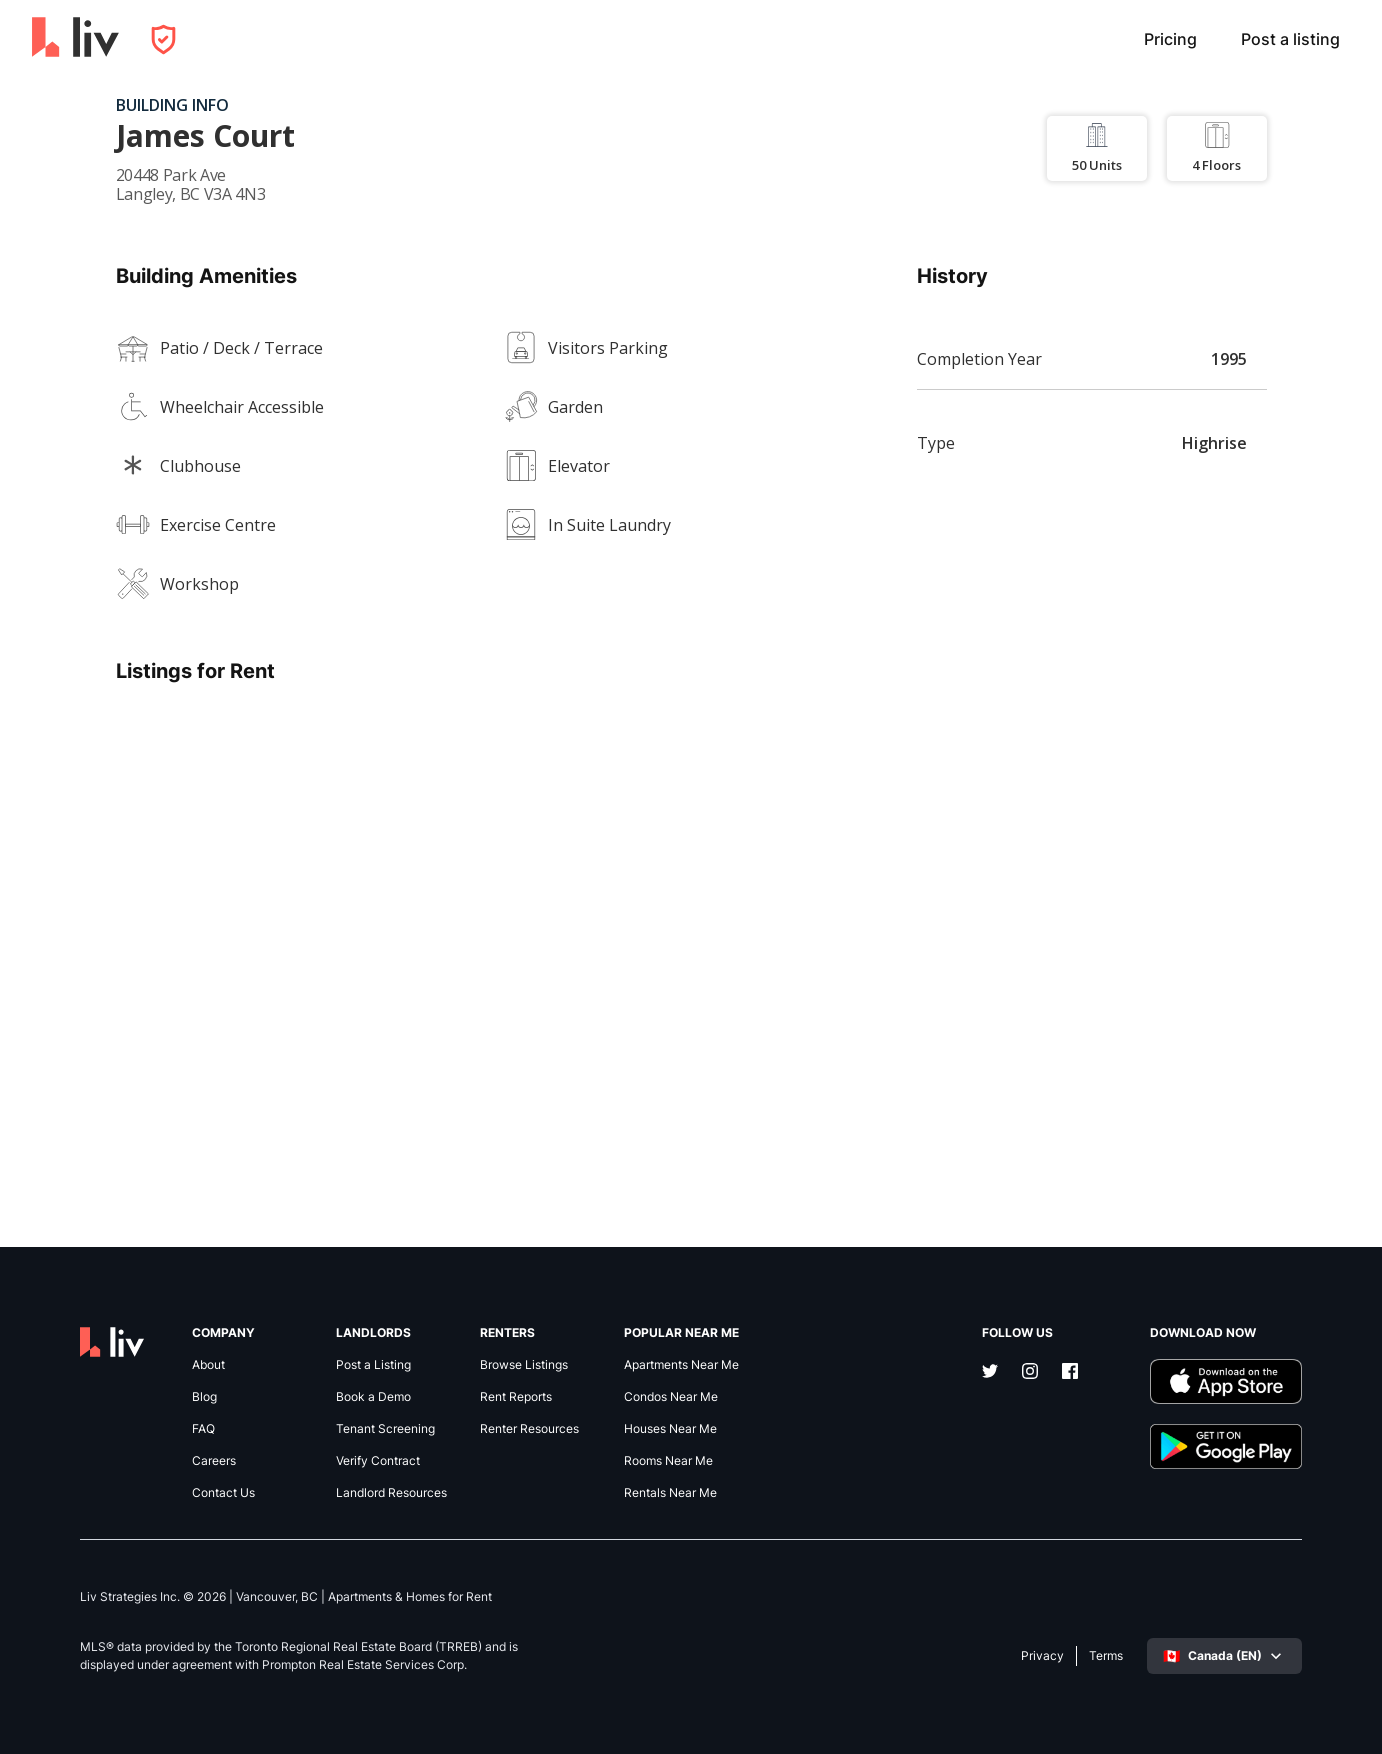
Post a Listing (373, 1365)
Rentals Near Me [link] (670, 1493)
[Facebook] (1070, 1373)
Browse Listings (524, 1365)
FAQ (203, 1429)
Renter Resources (529, 1429)
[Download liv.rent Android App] (1226, 1446)
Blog (204, 1397)
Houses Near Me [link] (670, 1429)
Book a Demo (373, 1397)
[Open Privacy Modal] (163, 39)
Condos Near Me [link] (671, 1397)
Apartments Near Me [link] (681, 1365)
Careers (214, 1461)
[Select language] (1224, 1656)
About (208, 1365)
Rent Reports (516, 1397)
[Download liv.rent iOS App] (1226, 1381)
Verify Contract (378, 1461)
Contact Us (223, 1493)
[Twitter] (990, 1373)
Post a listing (1290, 39)
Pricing (1170, 39)
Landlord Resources (391, 1493)
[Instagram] (1030, 1373)
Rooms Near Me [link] (668, 1461)
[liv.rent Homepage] (75, 39)
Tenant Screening (385, 1429)
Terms (1106, 1656)
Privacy (1042, 1656)
